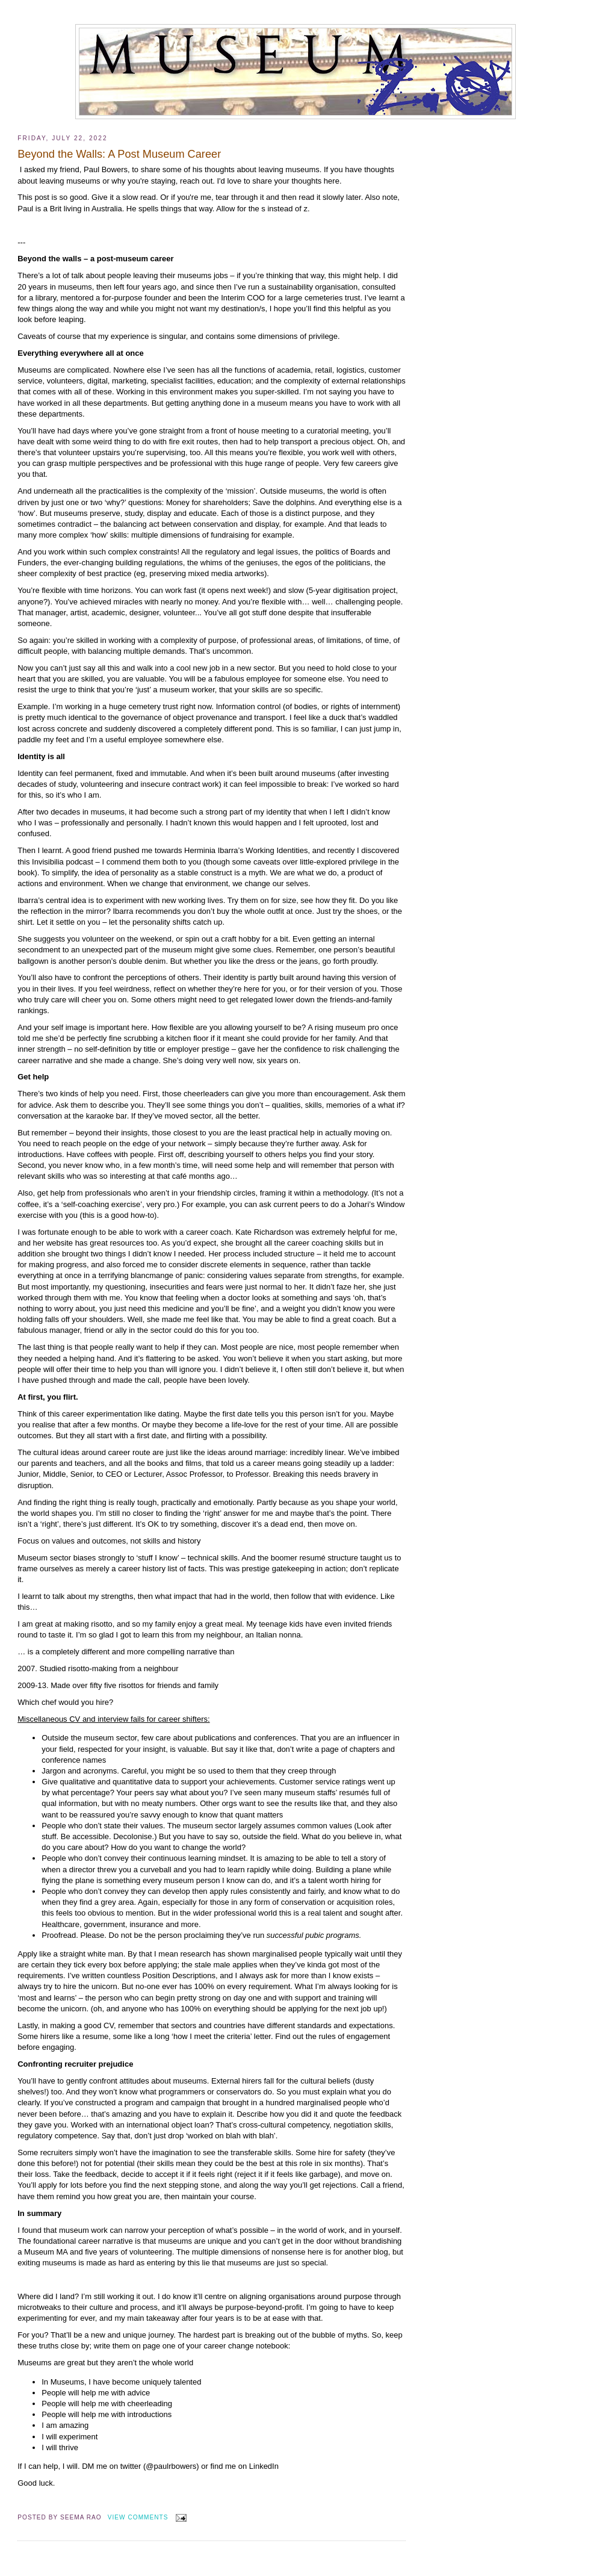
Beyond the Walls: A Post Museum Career (119, 154)
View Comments (138, 2517)
